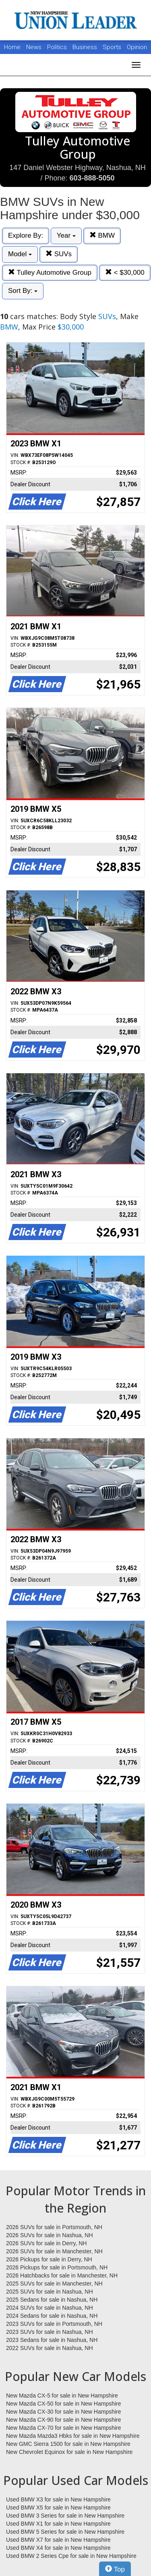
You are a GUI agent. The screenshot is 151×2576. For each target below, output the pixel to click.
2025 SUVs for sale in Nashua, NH (49, 2291)
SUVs (59, 254)
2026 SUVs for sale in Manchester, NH (54, 2251)
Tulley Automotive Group (49, 272)
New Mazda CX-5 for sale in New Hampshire (62, 2395)
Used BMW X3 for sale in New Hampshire (58, 2499)
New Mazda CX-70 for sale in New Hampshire (63, 2428)
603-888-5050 (91, 178)
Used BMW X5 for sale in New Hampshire (58, 2507)
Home (12, 47)
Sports (113, 47)
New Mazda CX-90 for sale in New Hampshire (63, 2419)
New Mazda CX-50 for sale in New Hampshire (63, 2403)
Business (85, 47)
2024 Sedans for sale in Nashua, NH (51, 2316)
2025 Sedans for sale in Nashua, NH (51, 2299)
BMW (102, 235)
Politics (57, 47)
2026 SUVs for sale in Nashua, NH (49, 2235)
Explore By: (25, 235)
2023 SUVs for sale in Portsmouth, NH (54, 2324)
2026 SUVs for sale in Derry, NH (46, 2243)
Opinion (137, 47)
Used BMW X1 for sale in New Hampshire (58, 2523)
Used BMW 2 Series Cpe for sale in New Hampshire (71, 2556)
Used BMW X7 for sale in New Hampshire (58, 2540)
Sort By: (22, 291)
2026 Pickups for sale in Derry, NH (49, 2259)
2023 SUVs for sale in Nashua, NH (49, 2332)
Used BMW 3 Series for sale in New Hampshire (65, 2515)
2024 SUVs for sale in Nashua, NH (49, 2307)
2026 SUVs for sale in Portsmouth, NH (54, 2227)
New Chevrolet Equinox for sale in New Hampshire (69, 2452)
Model (20, 254)
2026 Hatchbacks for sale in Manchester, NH (62, 2275)
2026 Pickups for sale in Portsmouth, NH (57, 2267)
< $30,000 (125, 272)
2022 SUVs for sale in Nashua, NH (49, 2348)
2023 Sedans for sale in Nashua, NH (51, 2340)
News (33, 47)
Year (66, 235)
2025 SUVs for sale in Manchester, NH (54, 2283)
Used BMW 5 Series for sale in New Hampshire (65, 2531)
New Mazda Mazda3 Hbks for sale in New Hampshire (72, 2436)
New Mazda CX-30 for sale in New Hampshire (63, 2411)
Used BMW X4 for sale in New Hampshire (58, 2548)
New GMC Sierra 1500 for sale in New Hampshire (68, 2444)
